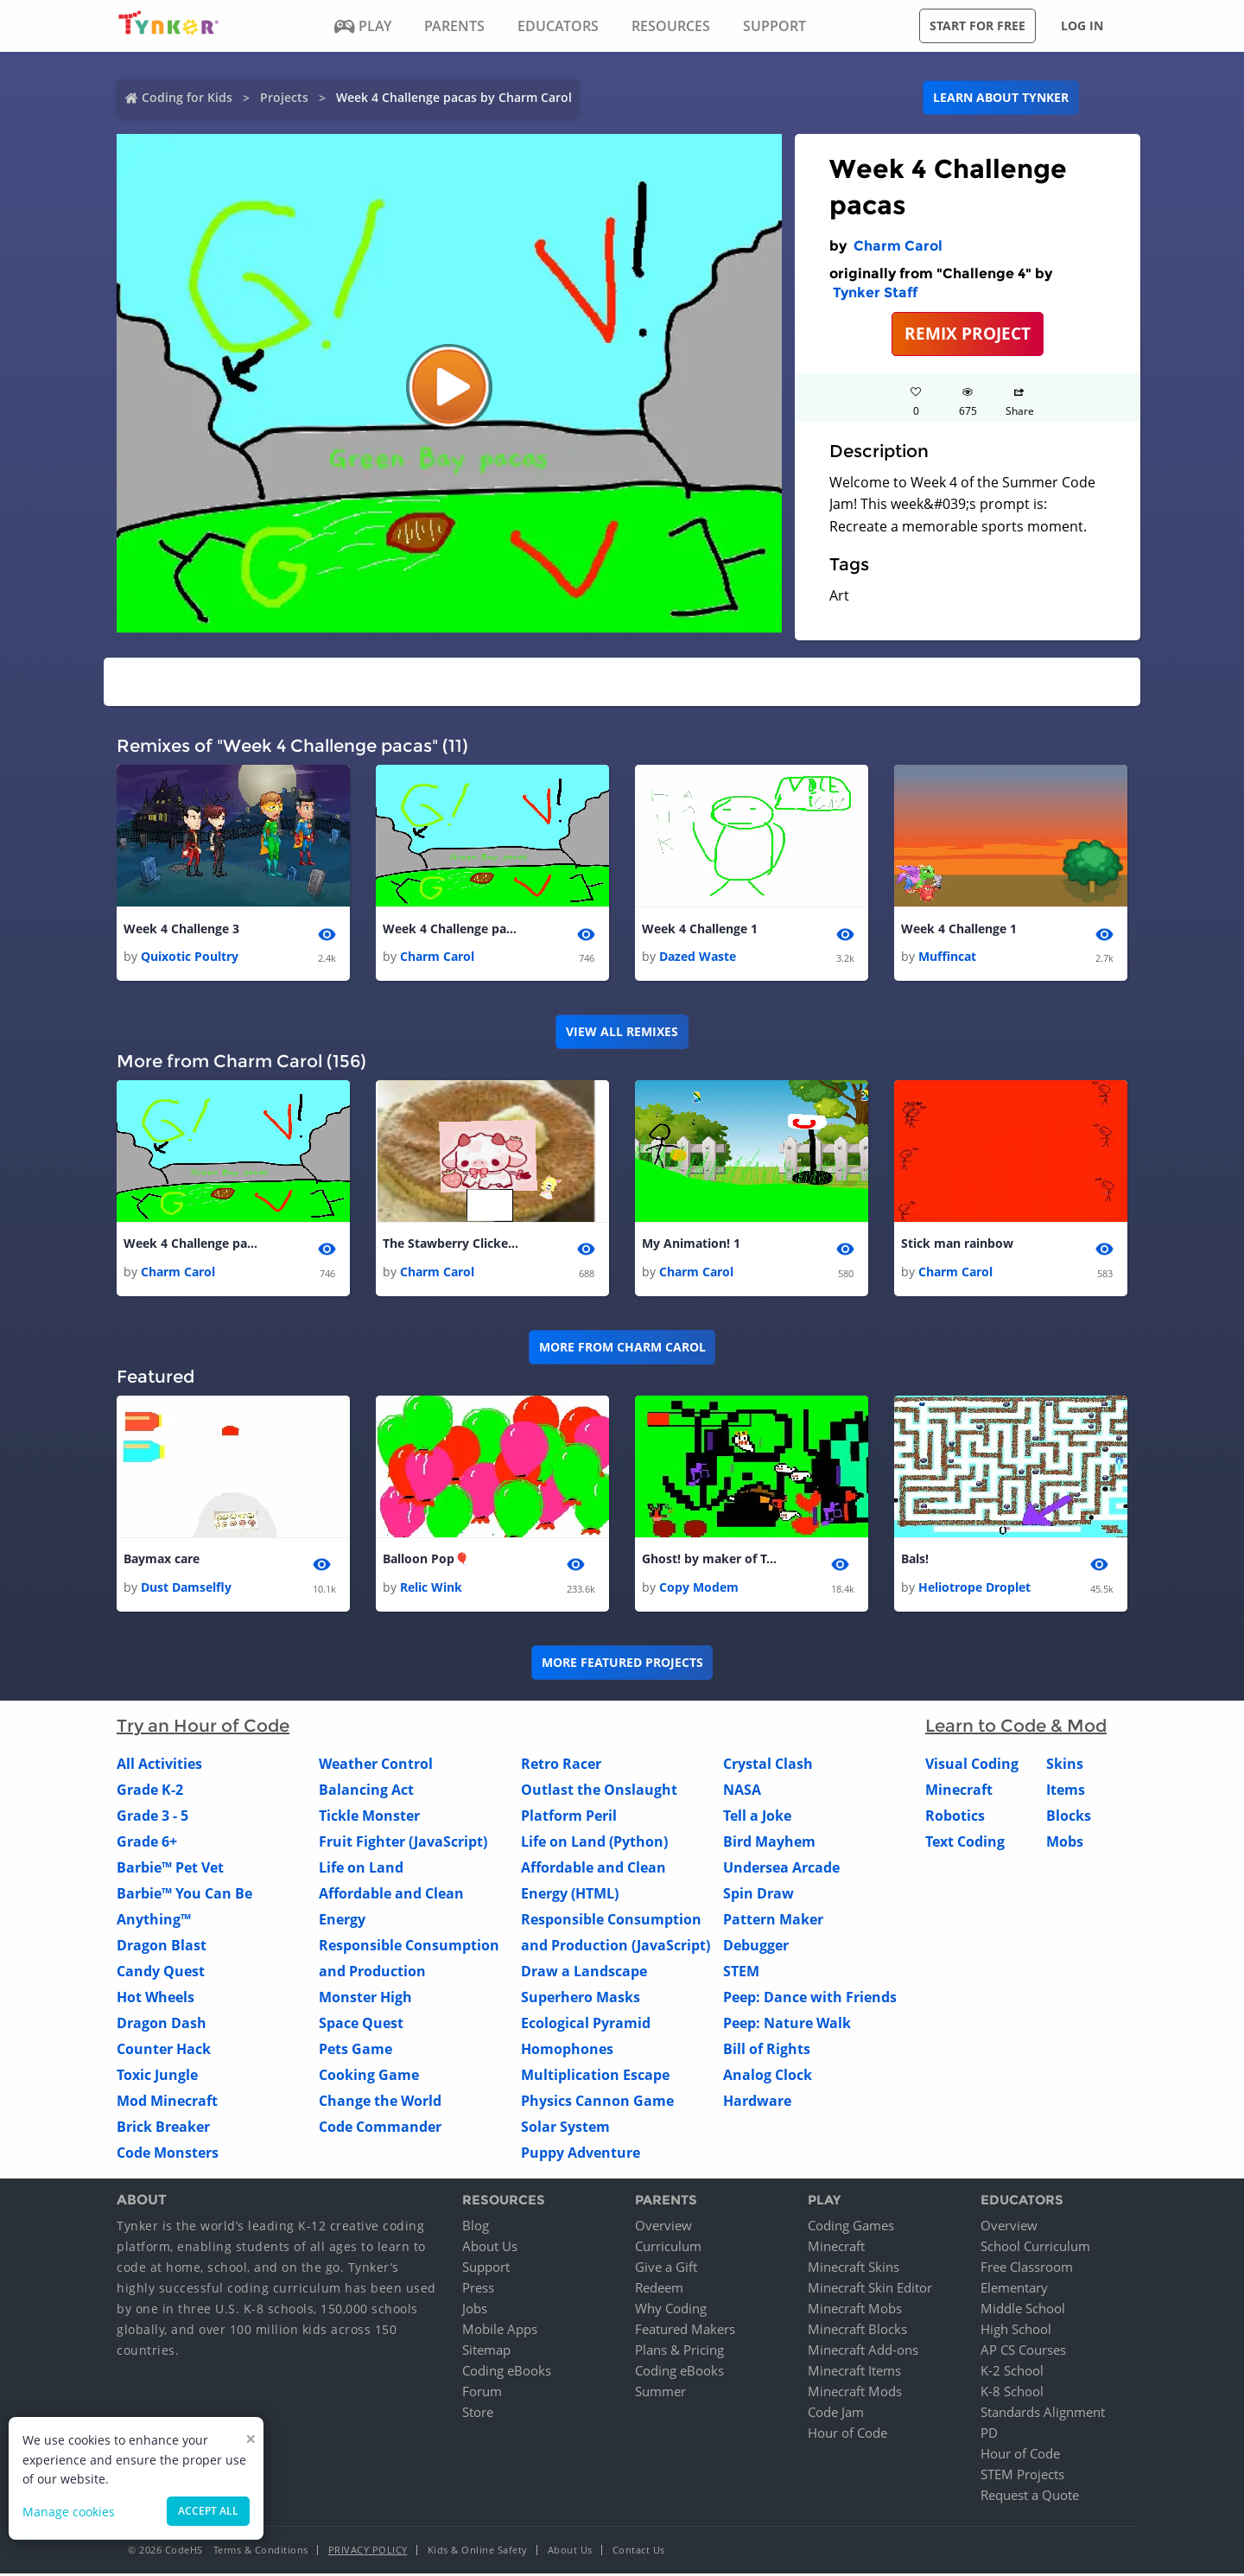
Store (477, 2414)
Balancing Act (366, 1791)
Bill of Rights (766, 2050)
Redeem (659, 2290)
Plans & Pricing (679, 2352)
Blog (475, 2227)
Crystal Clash (768, 1765)
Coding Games (851, 2227)
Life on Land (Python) (594, 1843)
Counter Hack (164, 2050)
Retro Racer (561, 1765)
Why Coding (671, 2310)
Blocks (1068, 1817)
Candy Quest (161, 1972)
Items (1065, 1791)
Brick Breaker (163, 2128)
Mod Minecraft (167, 2102)
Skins (1064, 1765)
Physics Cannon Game (597, 2102)
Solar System (565, 2128)
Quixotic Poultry (189, 957)
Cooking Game (369, 2076)
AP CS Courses (1023, 2352)
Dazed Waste (697, 957)
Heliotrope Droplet (974, 1589)
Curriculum (668, 2248)
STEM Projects (1022, 2476)
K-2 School (1012, 2373)
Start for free (977, 25)
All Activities (159, 1765)
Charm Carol (898, 246)
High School (1016, 2331)
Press (478, 2290)
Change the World (380, 2102)
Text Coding (965, 1843)
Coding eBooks (506, 2373)
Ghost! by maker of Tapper (711, 1561)
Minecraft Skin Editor (870, 2290)
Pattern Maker (773, 1920)
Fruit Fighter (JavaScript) (403, 1843)
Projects (284, 97)
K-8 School (1012, 2393)
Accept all (208, 2510)
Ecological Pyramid (586, 2024)
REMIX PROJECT (967, 333)
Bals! (915, 1561)
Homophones (567, 2050)
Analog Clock (767, 2076)
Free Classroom (1027, 2269)
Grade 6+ (147, 1843)
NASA (742, 1791)
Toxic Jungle (157, 2076)
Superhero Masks (580, 1998)
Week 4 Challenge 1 (700, 929)
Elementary (1014, 2290)
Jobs (474, 2310)
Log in (1082, 25)
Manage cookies (68, 2511)
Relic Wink (431, 1589)
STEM (741, 1972)
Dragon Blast (161, 1946)
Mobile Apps (499, 2331)
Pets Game (355, 2050)
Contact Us (638, 2552)
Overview (663, 2227)
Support (486, 2269)
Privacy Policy (368, 2552)
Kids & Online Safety (478, 2552)
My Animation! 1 (691, 1245)
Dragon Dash (161, 2024)
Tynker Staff (875, 292)
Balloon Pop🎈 (426, 1561)
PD (989, 2435)
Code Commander (380, 2128)
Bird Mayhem (769, 1843)
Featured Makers (685, 2331)
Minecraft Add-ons (863, 2352)
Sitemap (486, 2352)
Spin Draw (758, 1895)
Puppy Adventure (580, 2154)
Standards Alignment (1043, 2414)
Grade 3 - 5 (152, 1817)
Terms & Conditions (260, 2552)
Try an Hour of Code (203, 1727)
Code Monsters (168, 2154)
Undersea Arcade (781, 1869)
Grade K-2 (150, 1791)
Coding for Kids (187, 97)
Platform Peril (569, 1817)
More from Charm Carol (622, 1348)
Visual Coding (972, 1765)
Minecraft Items (854, 2373)
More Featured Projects (622, 1665)
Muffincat (947, 957)
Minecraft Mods (855, 2393)
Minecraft (959, 1791)
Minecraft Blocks (857, 2331)
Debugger (756, 1946)
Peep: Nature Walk (787, 2024)
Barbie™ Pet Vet (170, 1869)
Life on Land (361, 1869)
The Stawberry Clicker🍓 (452, 1245)
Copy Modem (699, 1589)
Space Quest (361, 2024)
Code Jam (836, 2414)
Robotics (955, 1817)
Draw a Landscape (584, 1972)
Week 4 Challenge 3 (181, 929)
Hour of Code (847, 2435)
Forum (482, 2393)
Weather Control (376, 1765)
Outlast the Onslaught (599, 1791)
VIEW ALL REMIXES (622, 1032)
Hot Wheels (155, 1998)
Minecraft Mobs (855, 2310)
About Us (489, 2248)
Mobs (1064, 1843)
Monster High (365, 1998)
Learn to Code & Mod (1016, 1727)
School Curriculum (1035, 2248)
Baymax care (162, 1561)
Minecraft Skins (853, 2269)
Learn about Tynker (1001, 97)
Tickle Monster (369, 1817)
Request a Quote (1030, 2497)
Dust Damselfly (186, 1589)
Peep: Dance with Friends (810, 1998)
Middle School (1023, 2310)
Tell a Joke (757, 1817)
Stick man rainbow (957, 1245)
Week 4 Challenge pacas (452, 929)
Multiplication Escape (595, 2076)
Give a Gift (666, 2269)
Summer (660, 2393)
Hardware (757, 2102)
